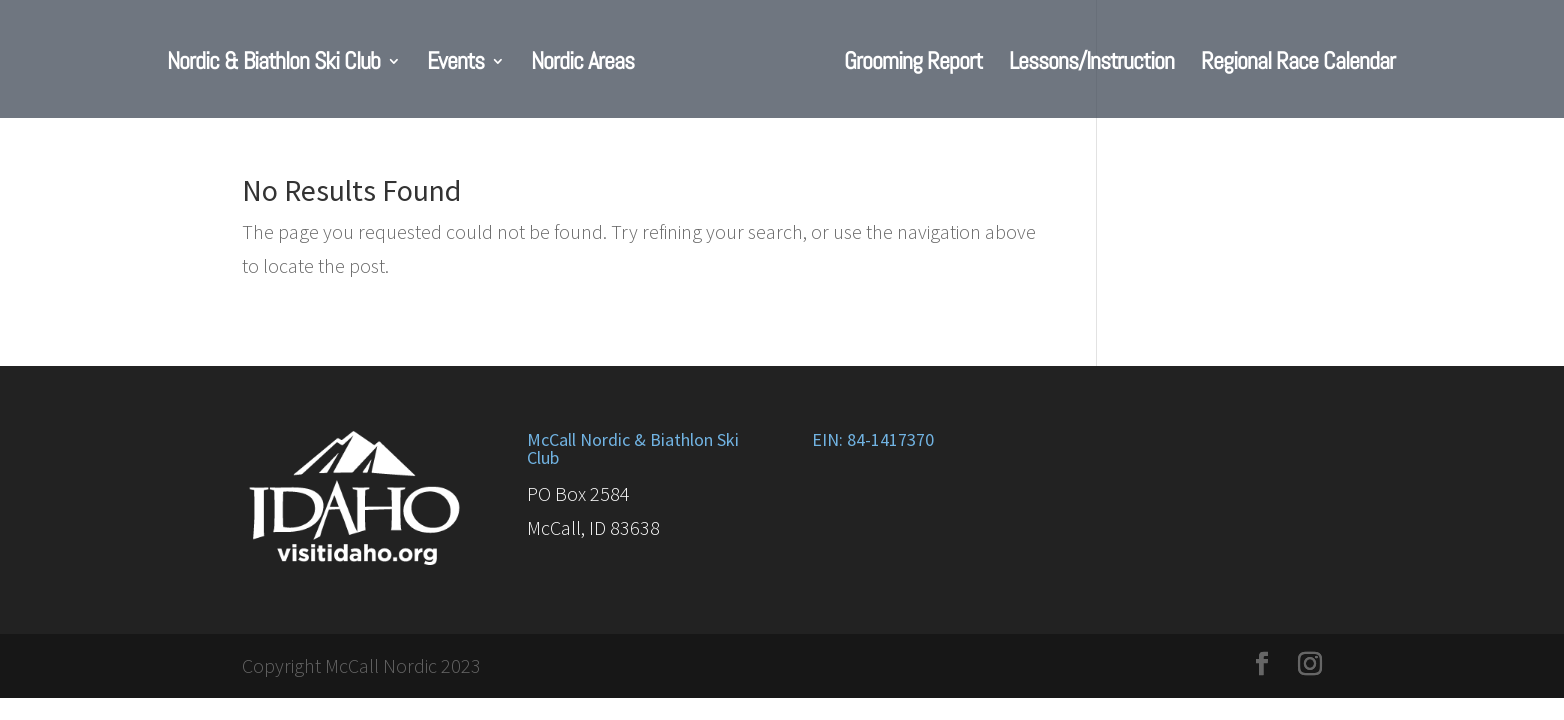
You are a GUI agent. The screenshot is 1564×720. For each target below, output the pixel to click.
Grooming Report (913, 65)
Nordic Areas (582, 65)
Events (455, 65)
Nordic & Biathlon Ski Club (273, 65)
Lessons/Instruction (1091, 65)
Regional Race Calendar (1298, 65)
